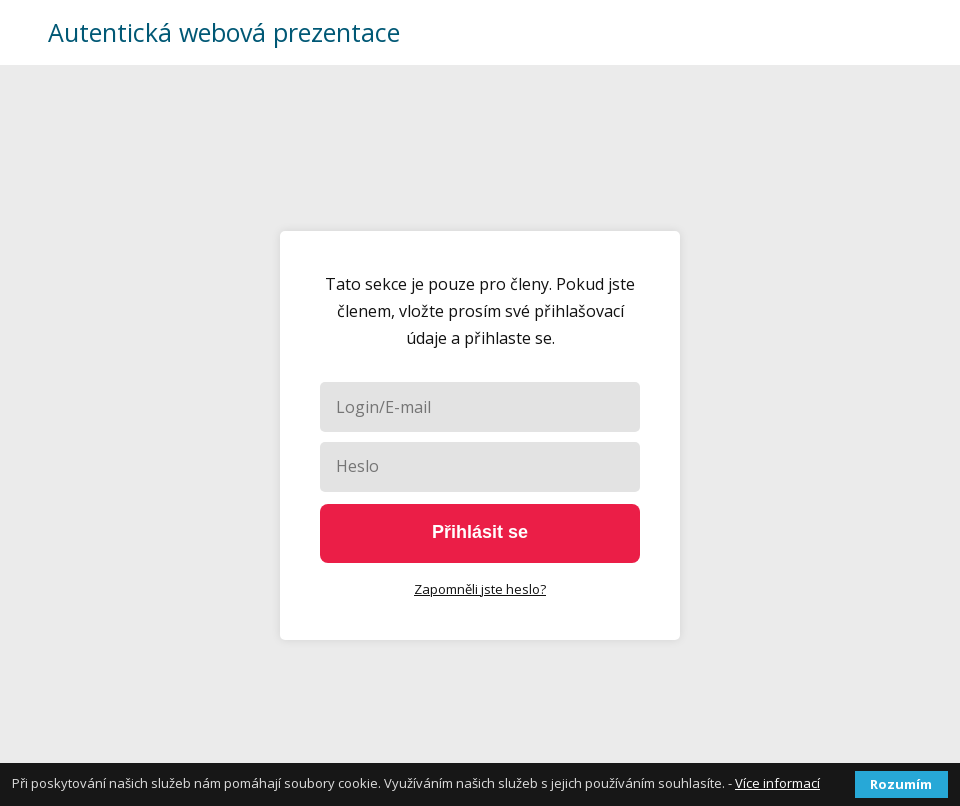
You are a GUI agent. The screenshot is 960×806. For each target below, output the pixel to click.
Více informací (777, 783)
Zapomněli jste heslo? (480, 589)
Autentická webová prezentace (224, 32)
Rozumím (901, 784)
